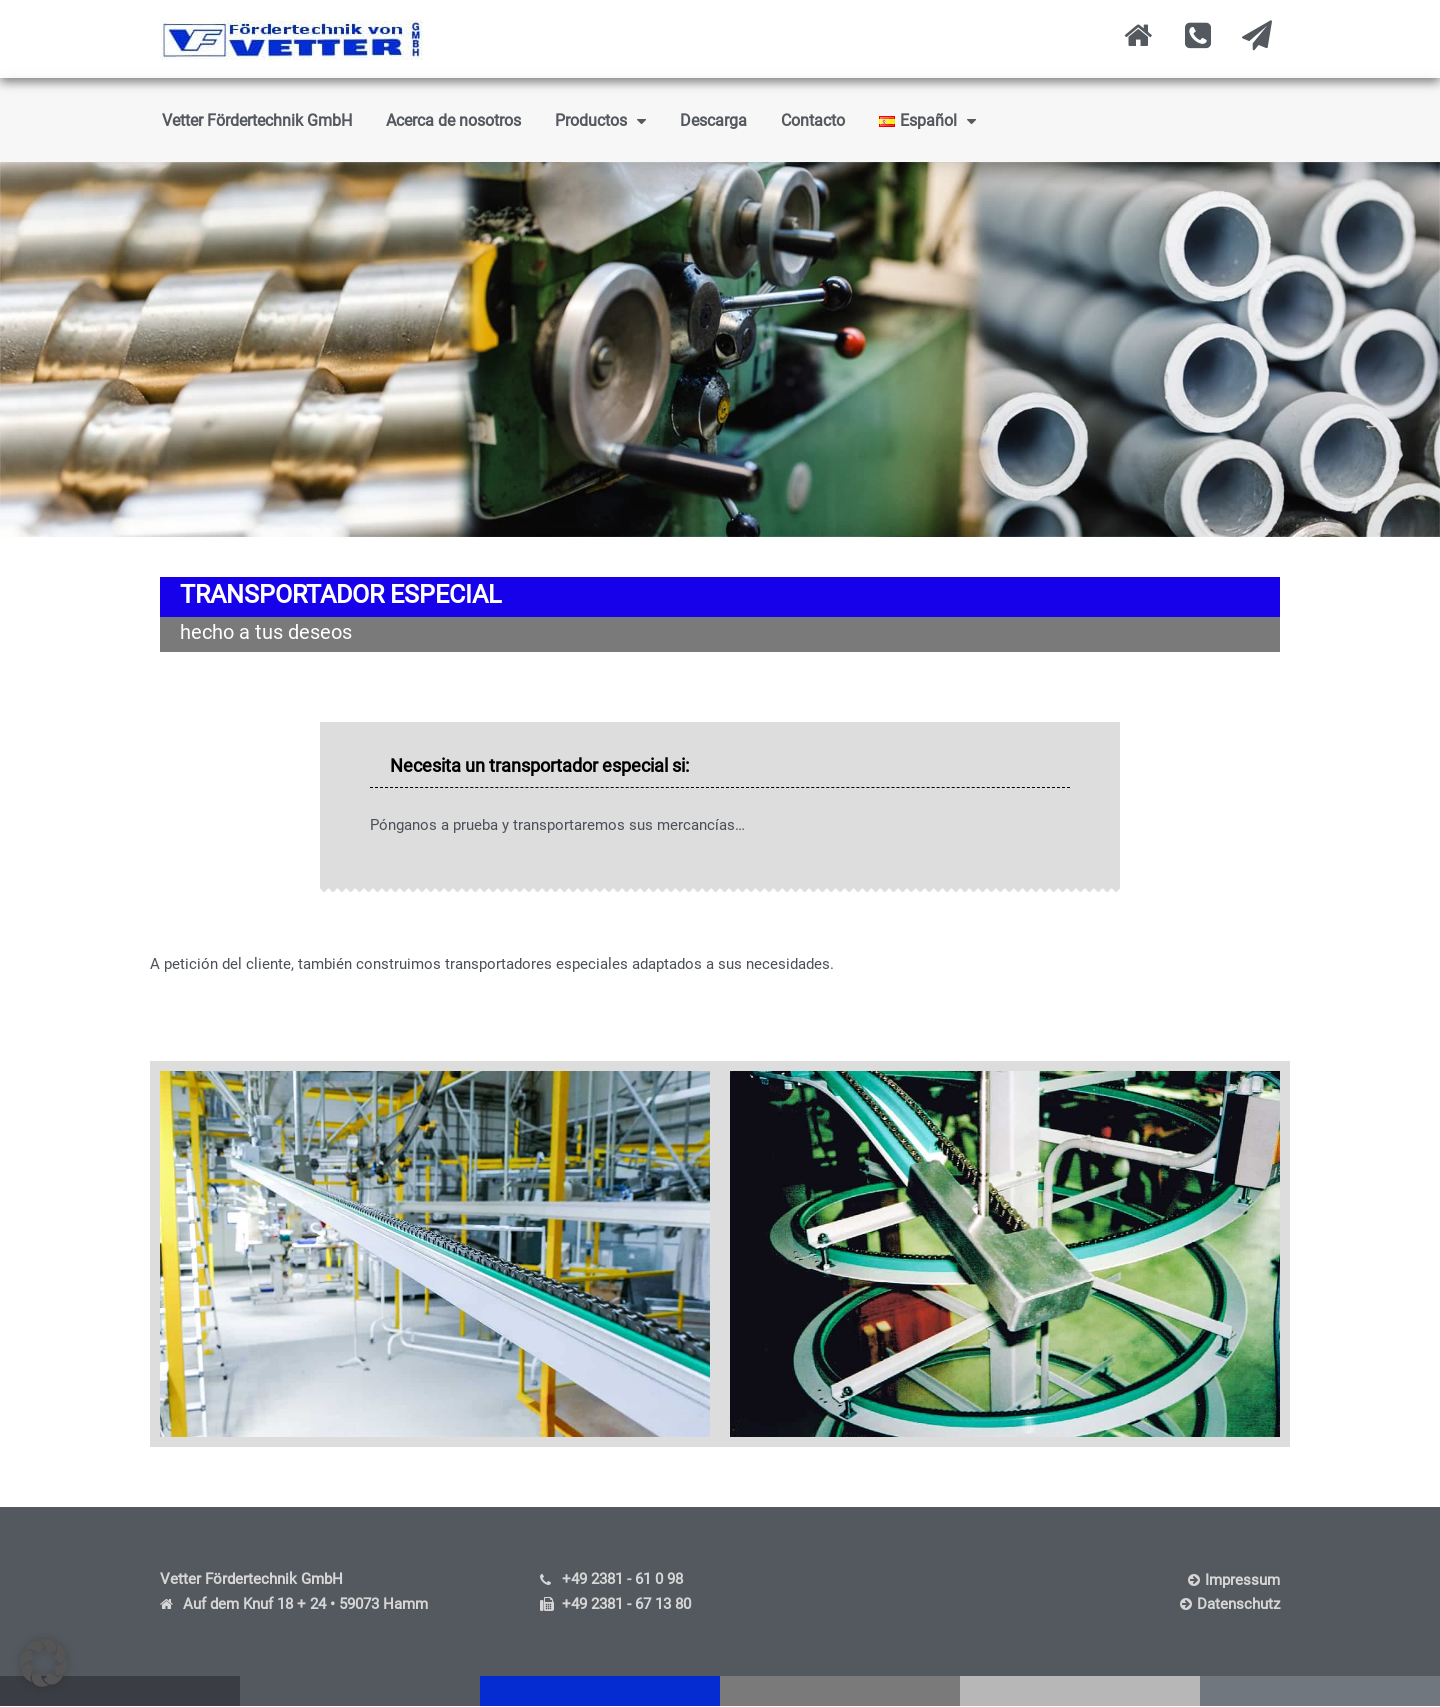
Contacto (813, 120)
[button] (44, 1663)
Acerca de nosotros (453, 120)
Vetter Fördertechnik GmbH (257, 120)
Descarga (713, 120)
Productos (600, 121)
